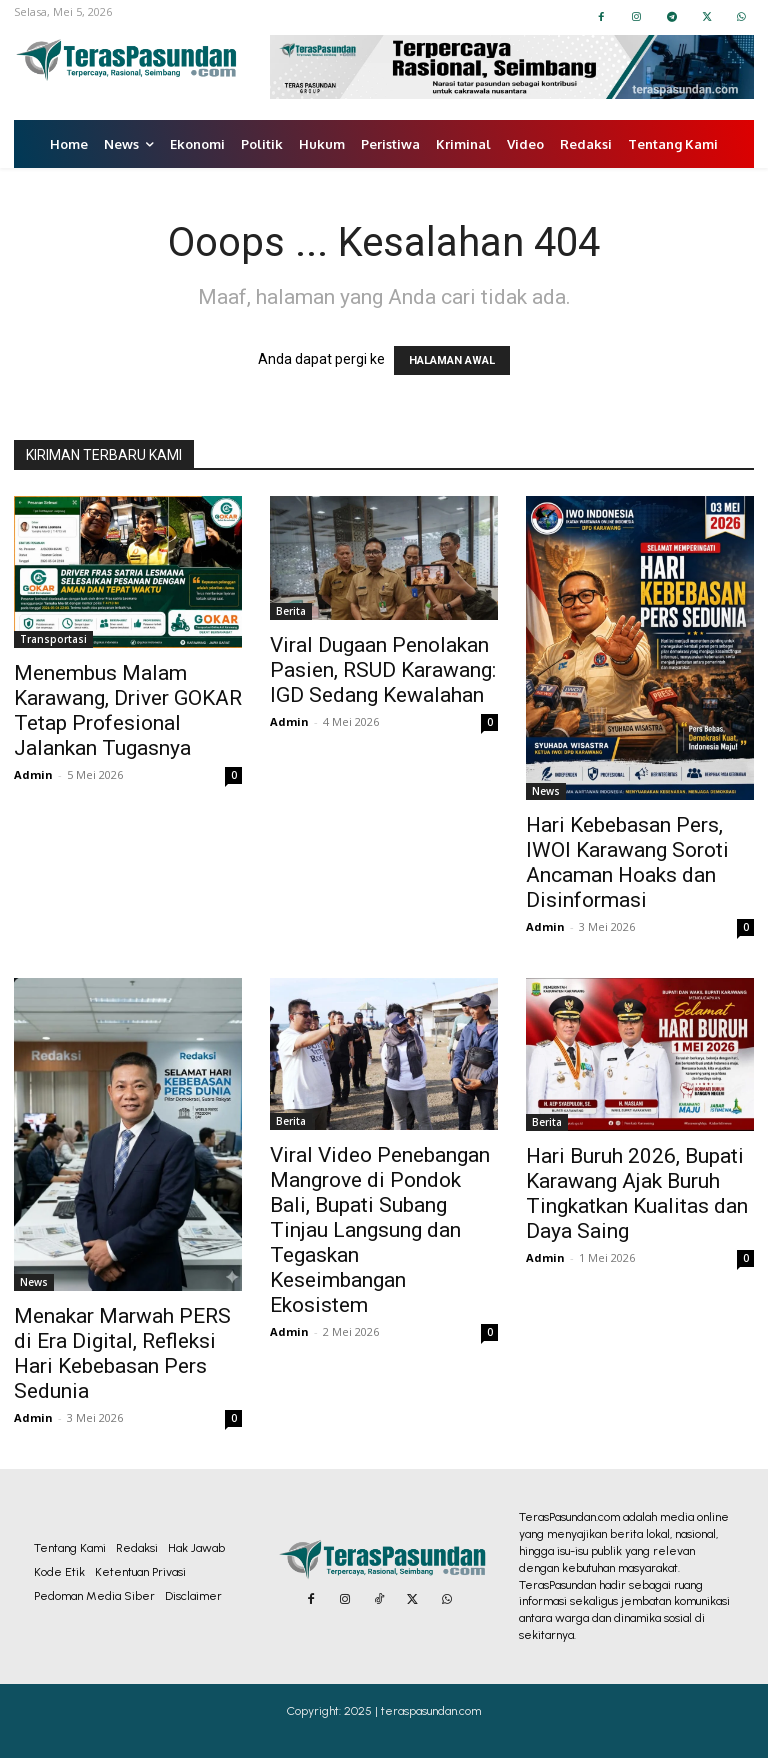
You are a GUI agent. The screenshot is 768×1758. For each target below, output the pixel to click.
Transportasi (53, 639)
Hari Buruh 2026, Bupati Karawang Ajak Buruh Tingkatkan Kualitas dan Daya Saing (637, 1193)
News (546, 791)
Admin (33, 774)
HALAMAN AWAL (452, 360)
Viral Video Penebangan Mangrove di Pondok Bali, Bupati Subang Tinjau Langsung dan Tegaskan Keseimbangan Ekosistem (380, 1230)
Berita (291, 611)
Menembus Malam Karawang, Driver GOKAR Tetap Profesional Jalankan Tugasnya (128, 710)
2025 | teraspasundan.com (412, 1711)
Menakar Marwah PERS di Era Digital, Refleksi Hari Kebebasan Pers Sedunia (122, 1353)
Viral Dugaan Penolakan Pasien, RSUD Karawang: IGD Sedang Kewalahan (383, 670)
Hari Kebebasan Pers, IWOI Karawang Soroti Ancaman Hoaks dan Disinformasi (627, 862)
